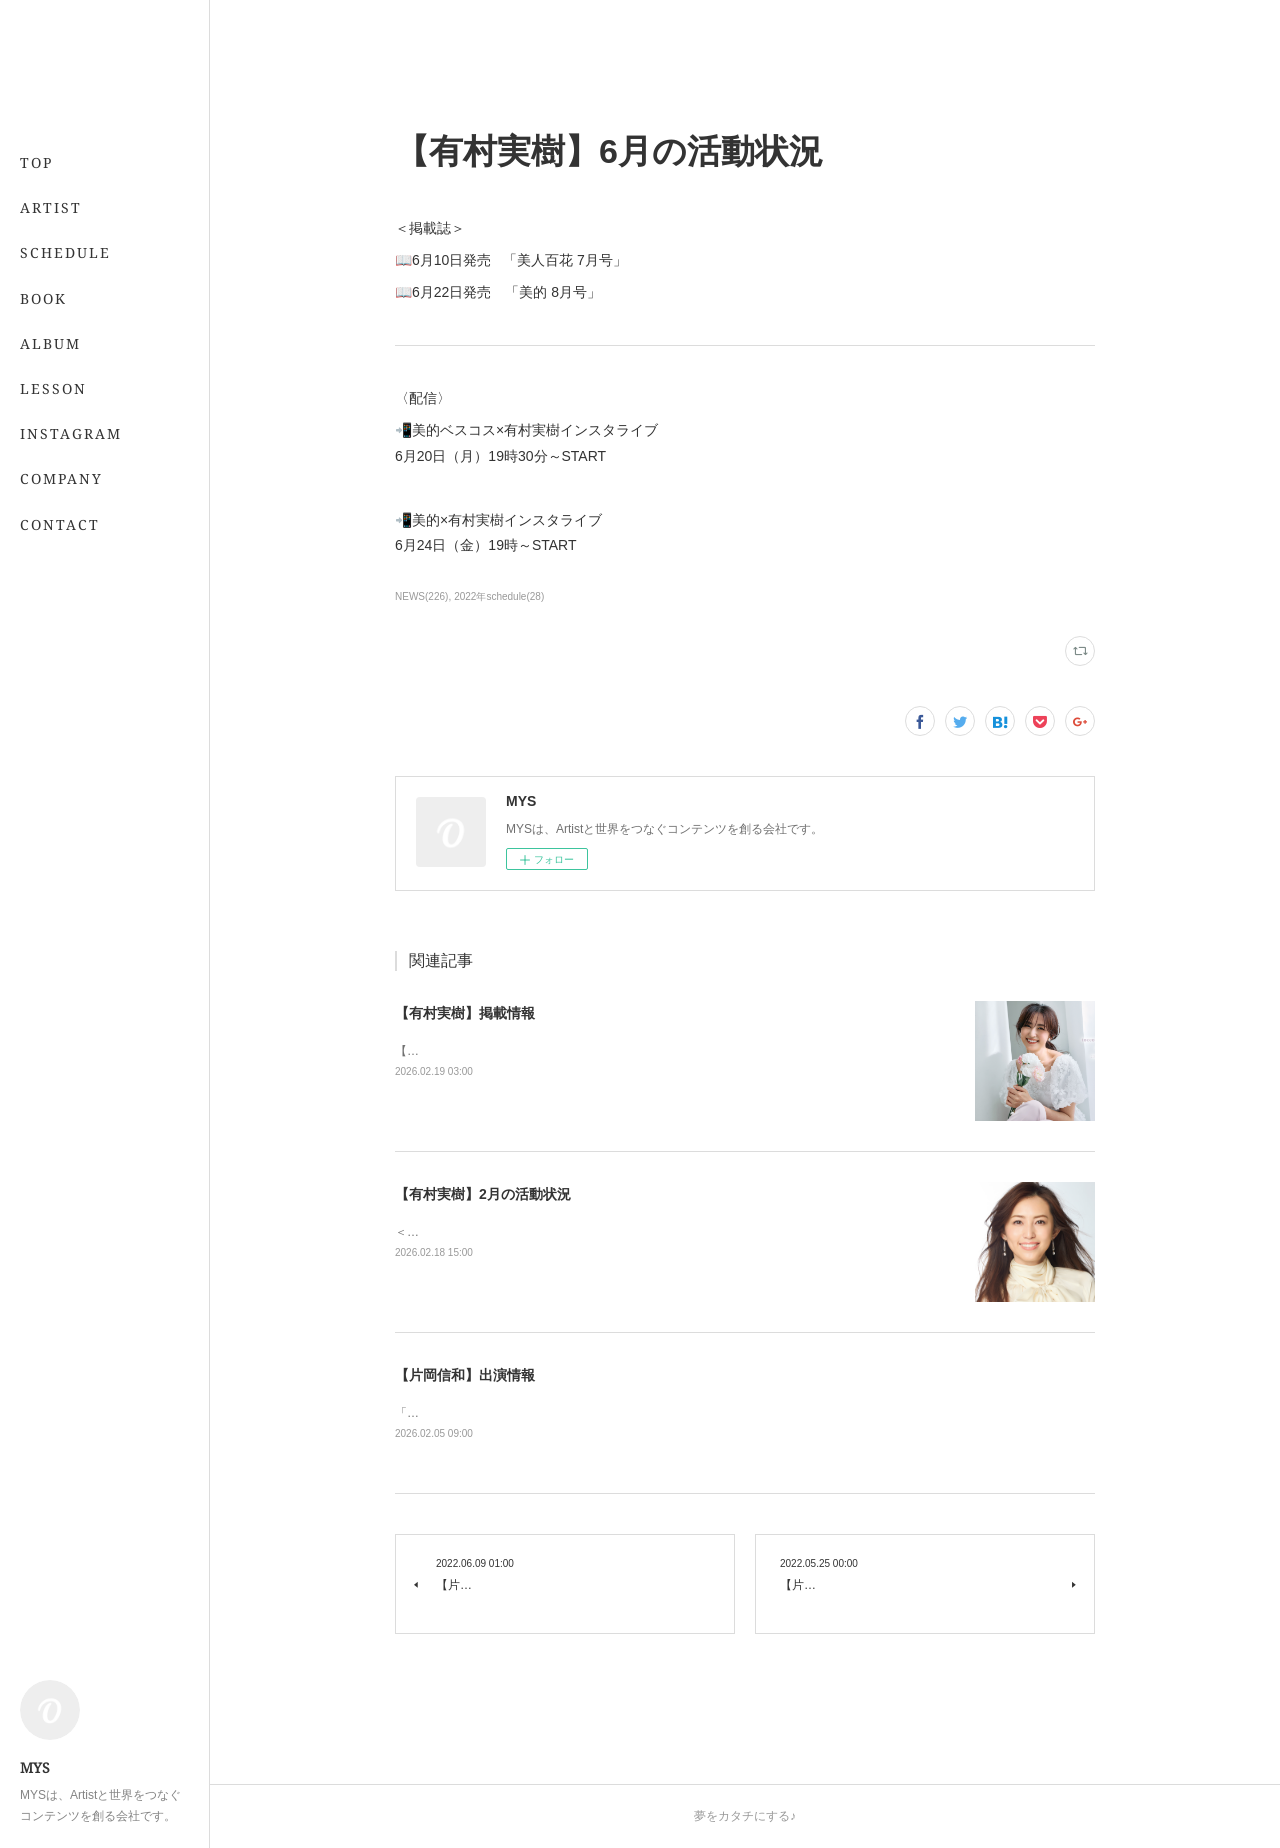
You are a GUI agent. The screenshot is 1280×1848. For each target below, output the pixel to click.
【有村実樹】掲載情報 (465, 1013)
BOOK (43, 298)
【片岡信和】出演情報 (465, 1375)
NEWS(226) (421, 596)
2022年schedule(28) (499, 596)
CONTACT (60, 524)
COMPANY (61, 478)
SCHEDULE (65, 252)
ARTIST (51, 207)
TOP (36, 162)
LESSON (53, 388)
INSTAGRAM (71, 433)
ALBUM (50, 343)
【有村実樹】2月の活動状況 (483, 1194)
